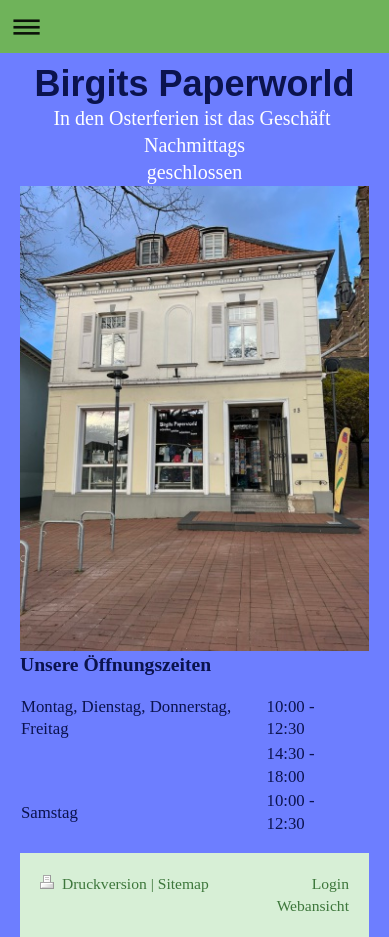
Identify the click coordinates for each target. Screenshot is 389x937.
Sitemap (183, 883)
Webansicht (313, 905)
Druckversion (95, 883)
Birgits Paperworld (194, 83)
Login (330, 883)
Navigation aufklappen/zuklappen (194, 26)
